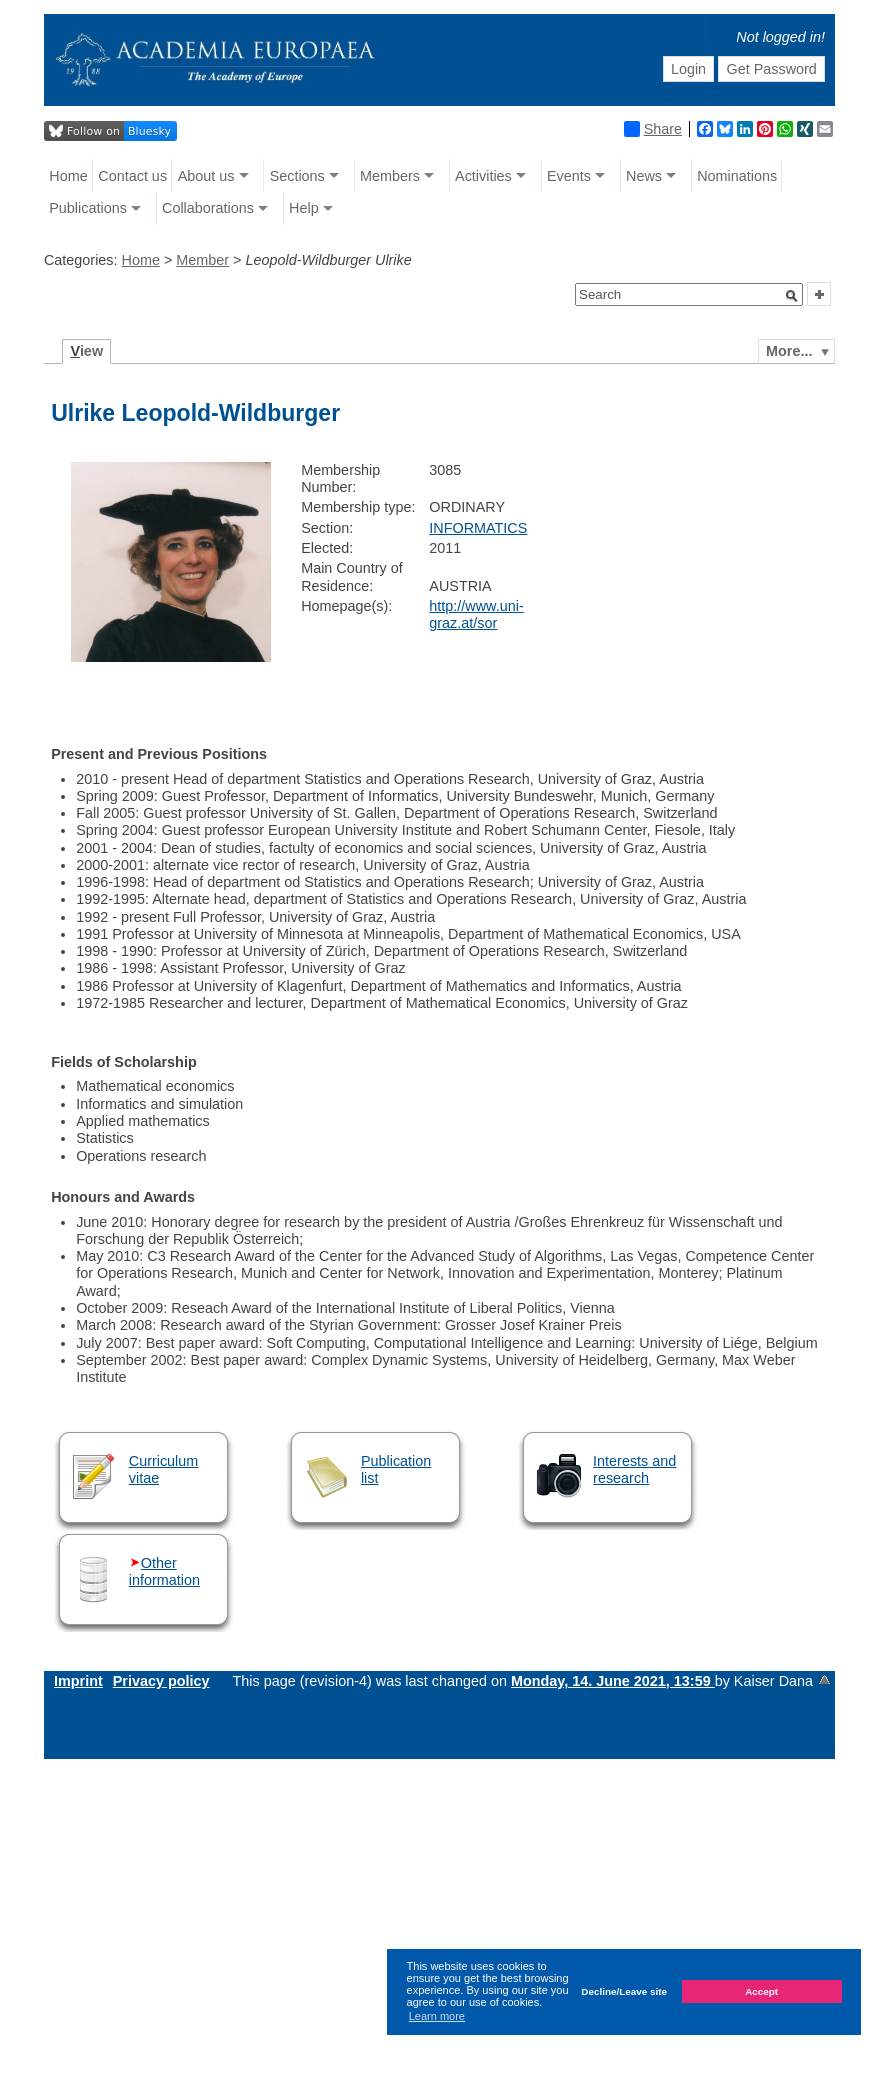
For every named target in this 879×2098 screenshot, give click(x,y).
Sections (297, 176)
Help (304, 208)
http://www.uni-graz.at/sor (476, 614)
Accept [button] (761, 1991)
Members (390, 176)
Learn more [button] (437, 2016)
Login (688, 69)
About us (206, 176)
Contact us (132, 176)
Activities (483, 176)
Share (653, 129)
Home (68, 176)
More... (789, 351)
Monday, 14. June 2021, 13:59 (613, 1681)
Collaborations (208, 208)
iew (87, 351)
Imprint (78, 1681)
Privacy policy (161, 1681)
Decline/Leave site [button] (624, 1991)
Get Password (771, 69)
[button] (792, 296)
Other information (164, 1571)
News (644, 176)
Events (569, 176)
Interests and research (634, 1469)
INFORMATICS (478, 528)
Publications (88, 208)
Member (202, 260)
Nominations (737, 176)
